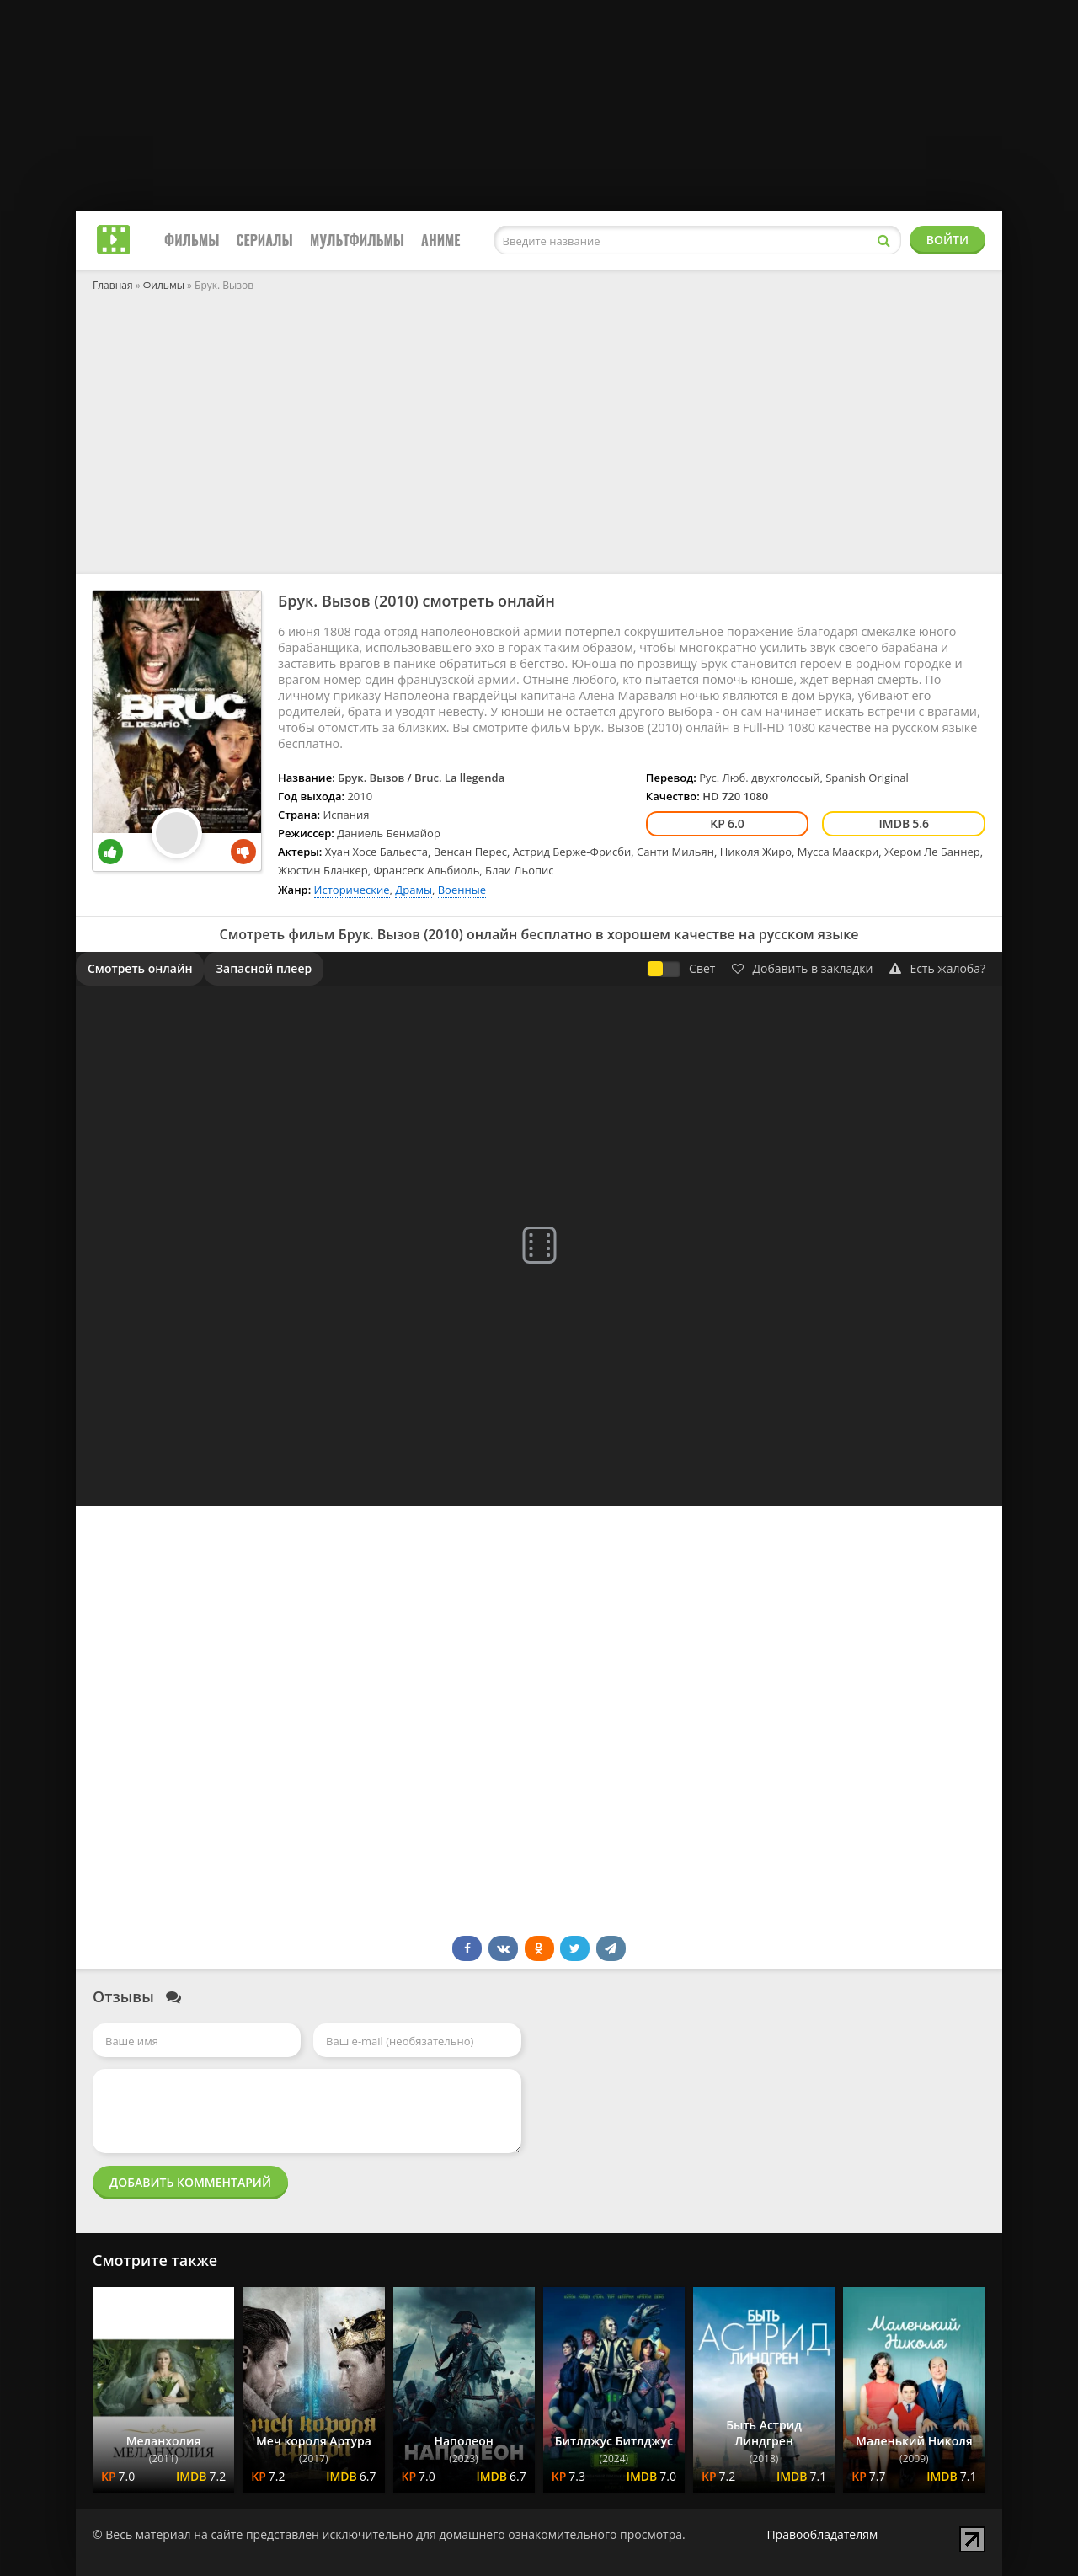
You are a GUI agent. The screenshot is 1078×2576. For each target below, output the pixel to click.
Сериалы (265, 240)
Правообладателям (822, 2534)
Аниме (440, 240)
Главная (113, 285)
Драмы (413, 889)
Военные (462, 889)
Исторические (352, 889)
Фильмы (192, 240)
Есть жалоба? (937, 968)
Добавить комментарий (190, 2182)
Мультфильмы (357, 240)
